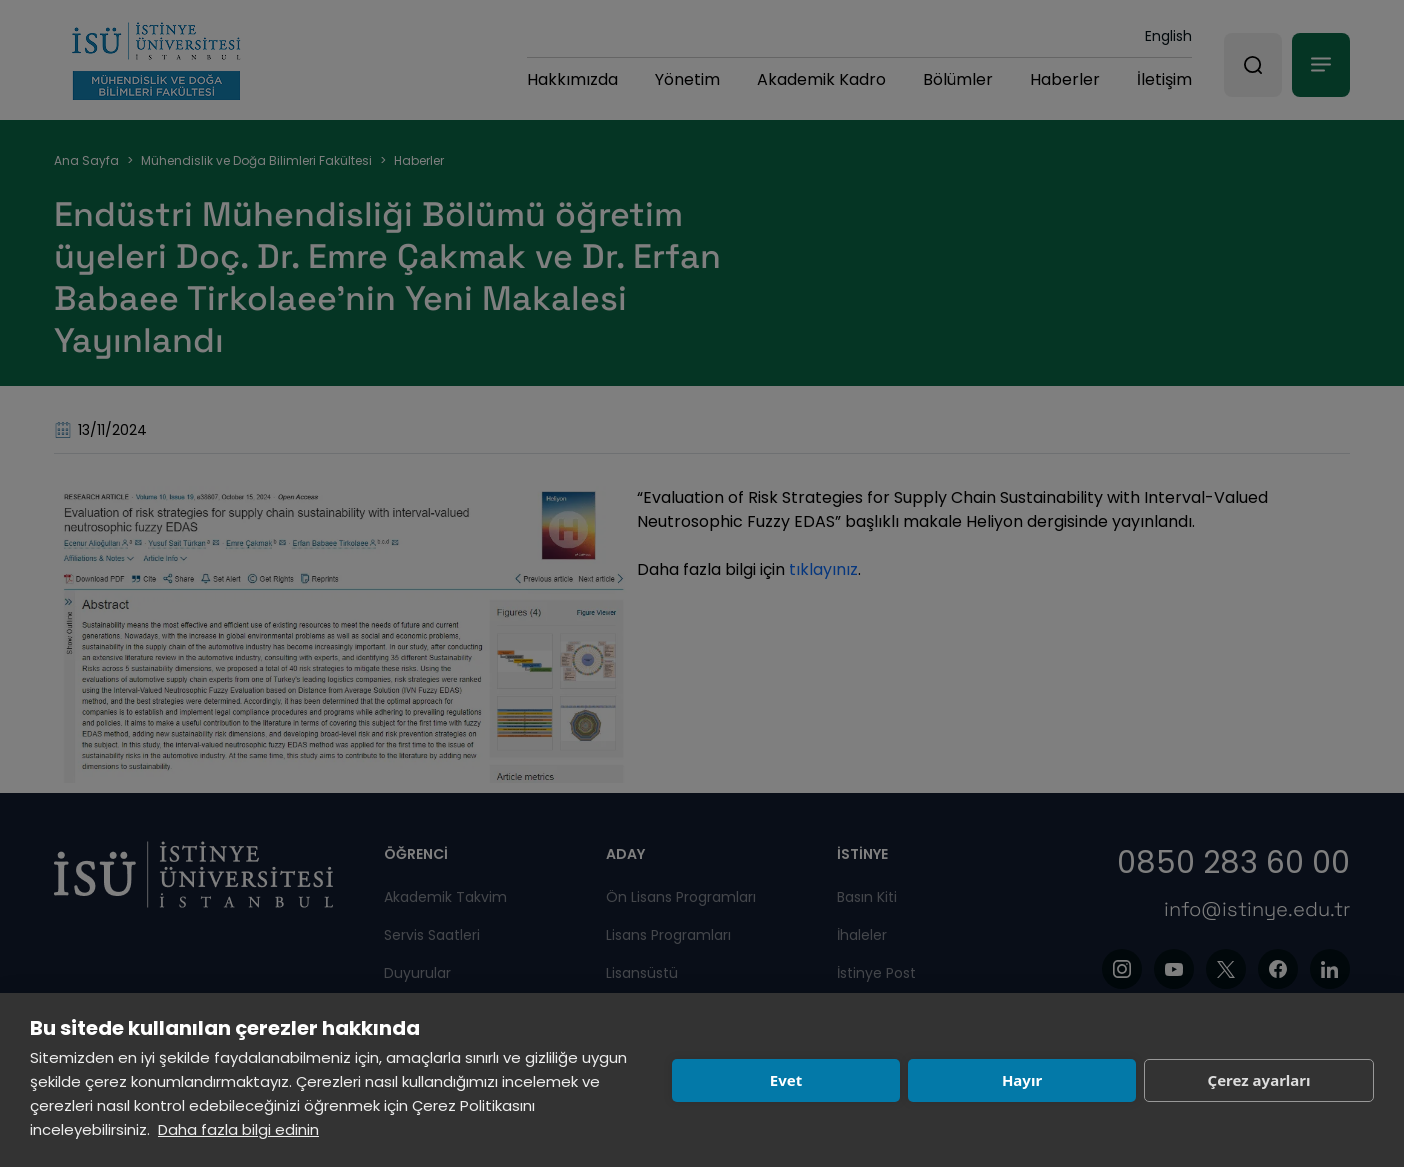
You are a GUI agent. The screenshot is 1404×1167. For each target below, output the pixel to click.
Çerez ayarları (1259, 1080)
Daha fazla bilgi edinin (238, 1129)
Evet (786, 1080)
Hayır (1022, 1080)
